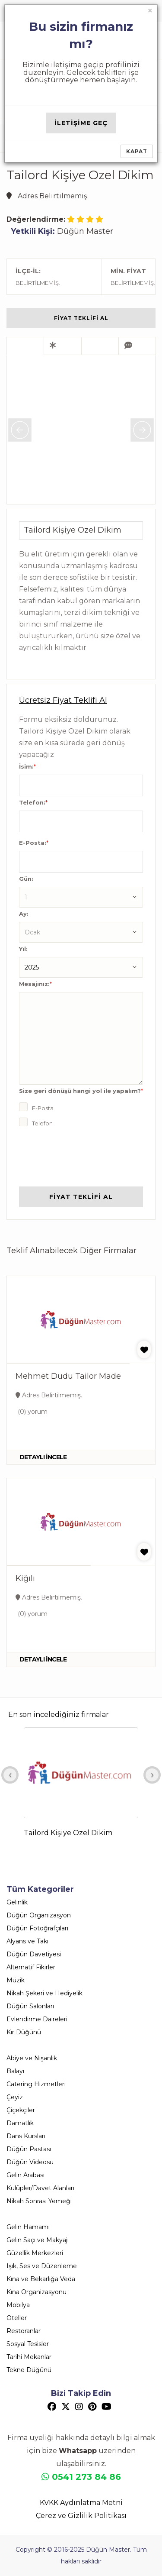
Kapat (136, 151)
